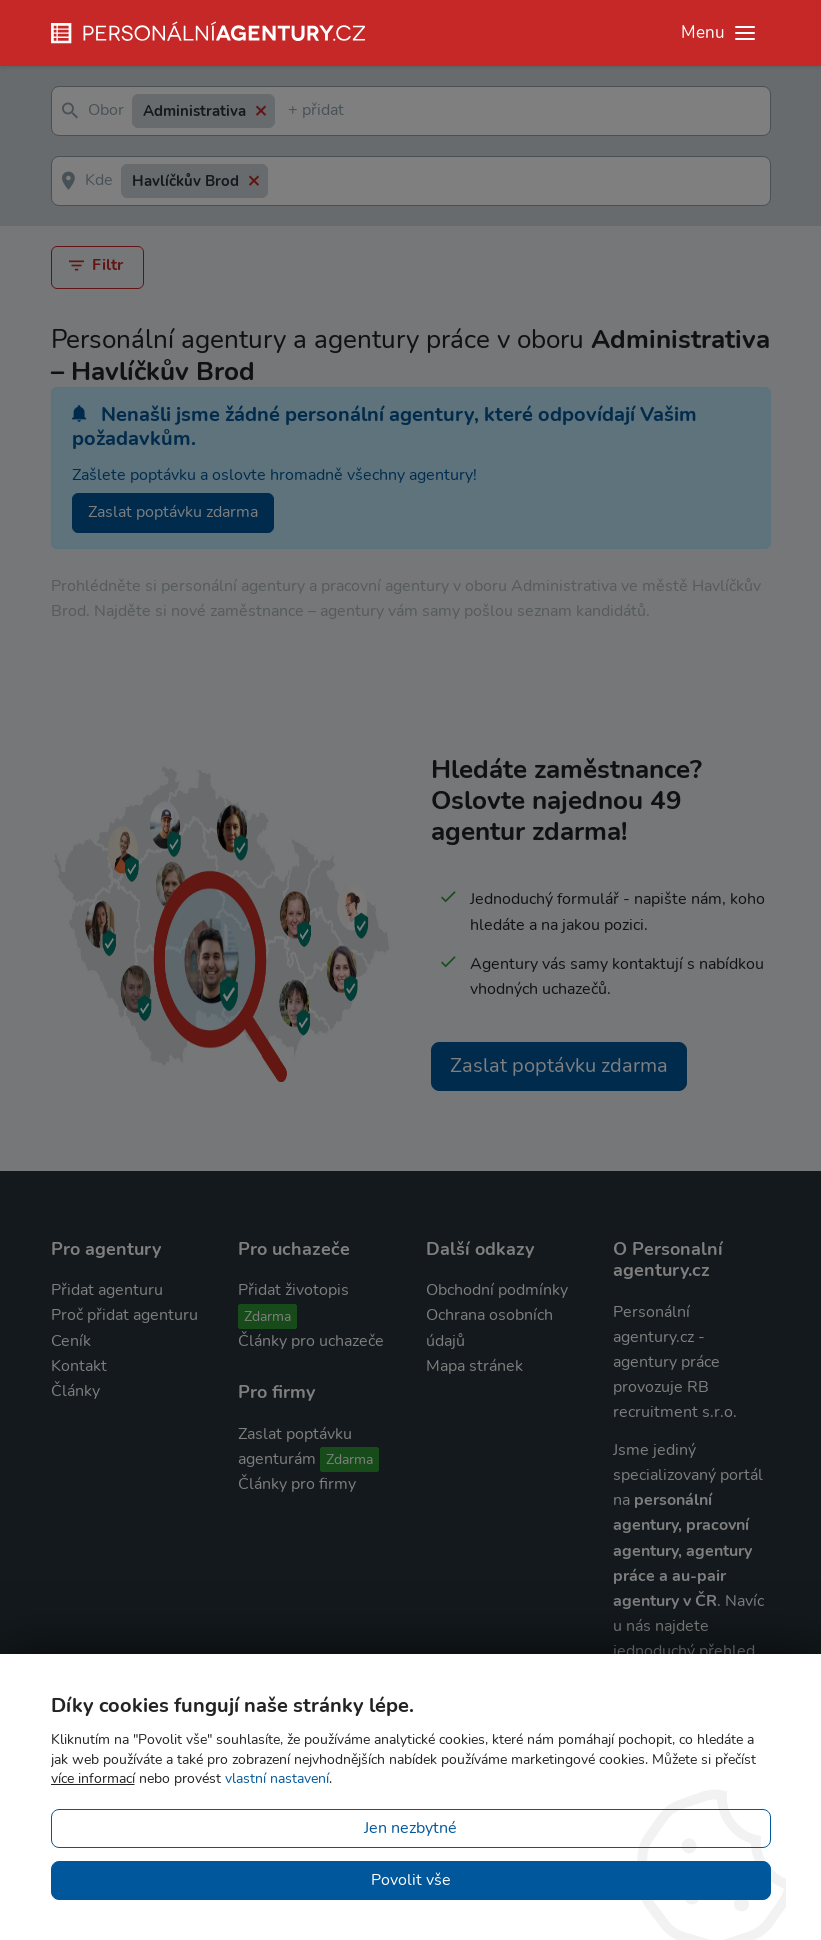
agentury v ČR (665, 1601)
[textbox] (292, 111)
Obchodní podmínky (497, 1290)
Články (75, 1391)
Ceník (71, 1341)
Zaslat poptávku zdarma (173, 512)
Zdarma (267, 1316)
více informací (93, 1778)
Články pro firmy (297, 1484)
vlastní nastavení (277, 1778)
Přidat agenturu (107, 1290)
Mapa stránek (474, 1366)
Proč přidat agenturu (124, 1315)
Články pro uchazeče (311, 1341)
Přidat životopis (293, 1290)
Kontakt (79, 1366)
